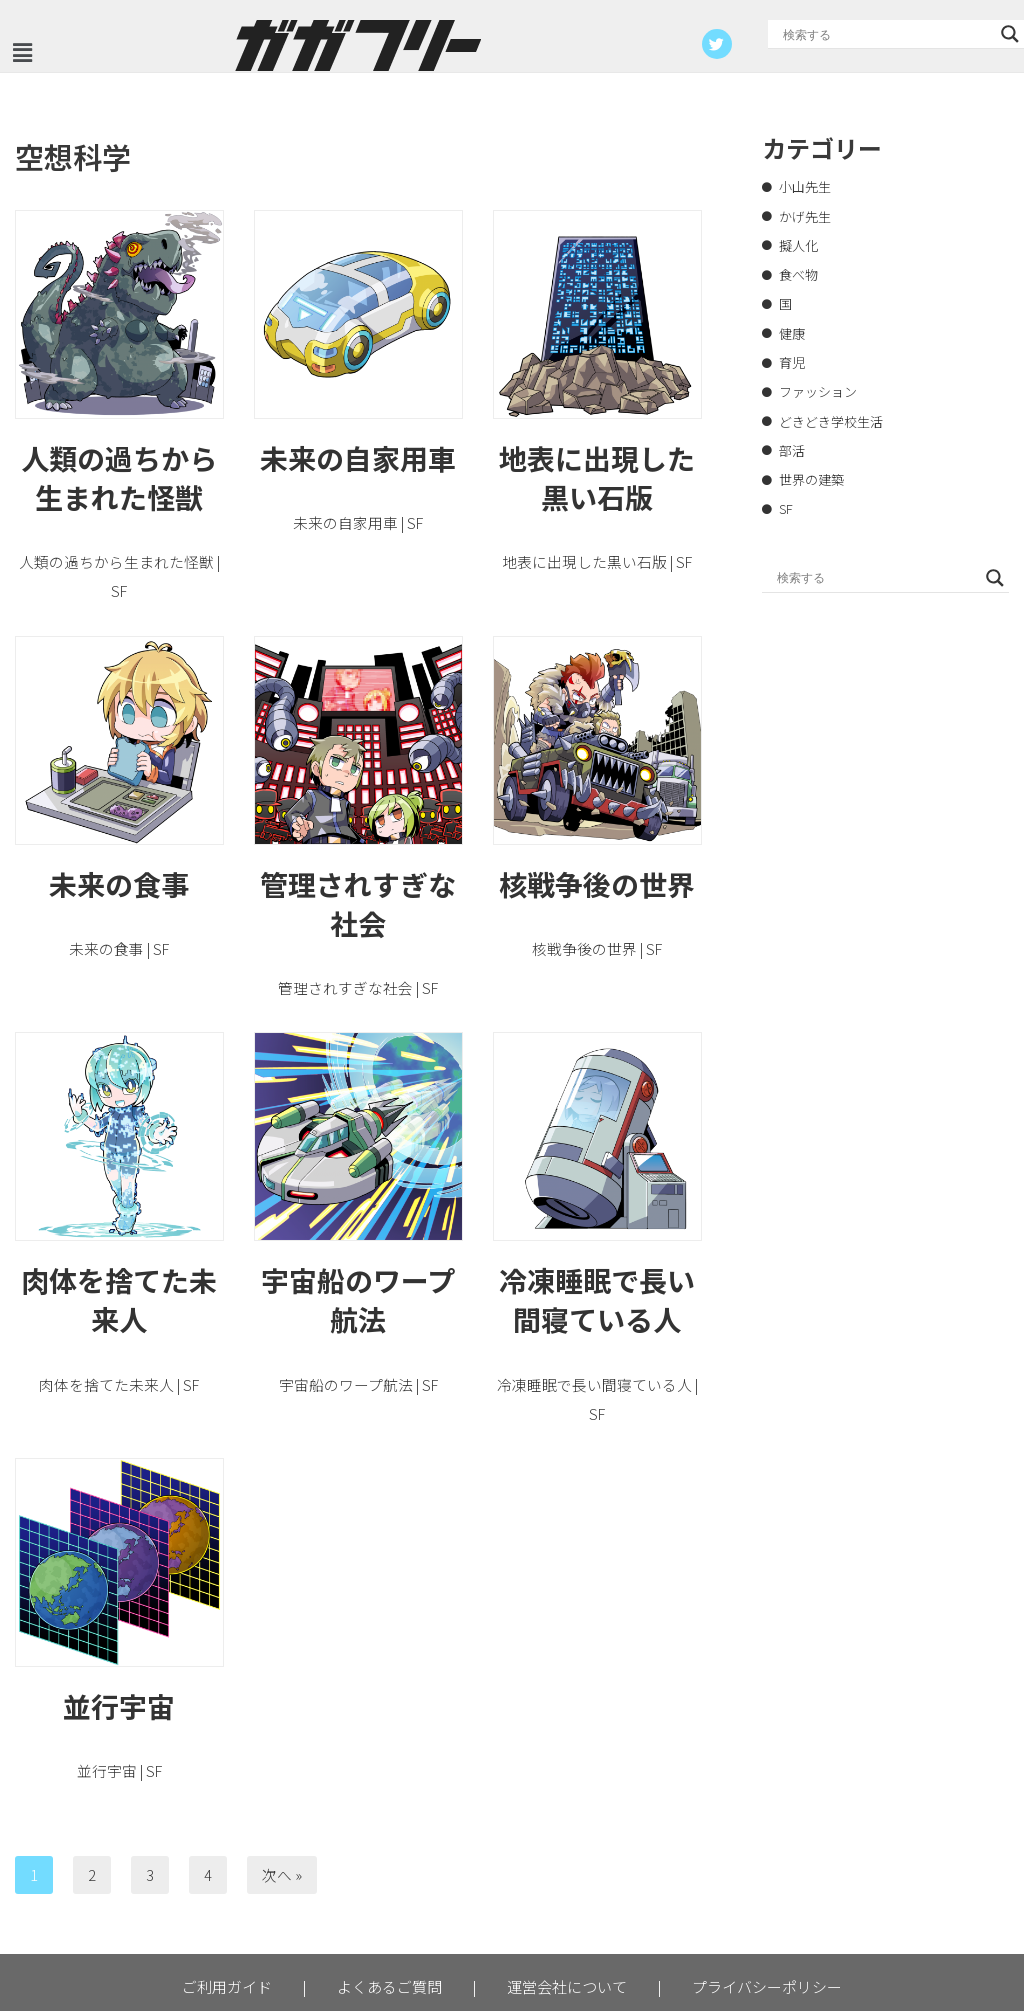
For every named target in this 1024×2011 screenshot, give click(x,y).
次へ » (276, 1809)
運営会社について (567, 1920)
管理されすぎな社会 (358, 870)
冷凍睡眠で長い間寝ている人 (597, 1265)
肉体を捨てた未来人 (119, 1265)
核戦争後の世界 (597, 851)
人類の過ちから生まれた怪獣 (119, 475)
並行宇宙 (119, 1642)
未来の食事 (119, 851)
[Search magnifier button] (1010, 34)
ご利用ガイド (227, 1920)
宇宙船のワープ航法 (358, 1265)
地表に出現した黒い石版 (597, 475)
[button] (22, 52)
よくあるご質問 (389, 1920)
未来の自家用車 (358, 456)
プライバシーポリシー (767, 1920)
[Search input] (887, 34)
